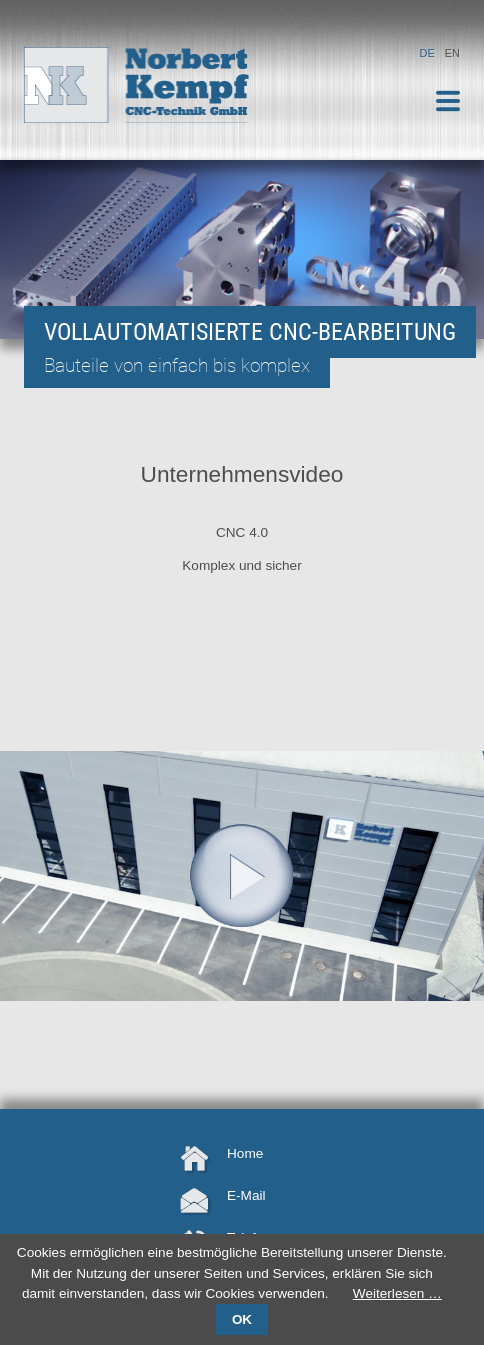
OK (242, 1319)
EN (452, 53)
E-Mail (246, 1195)
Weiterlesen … (397, 1293)
